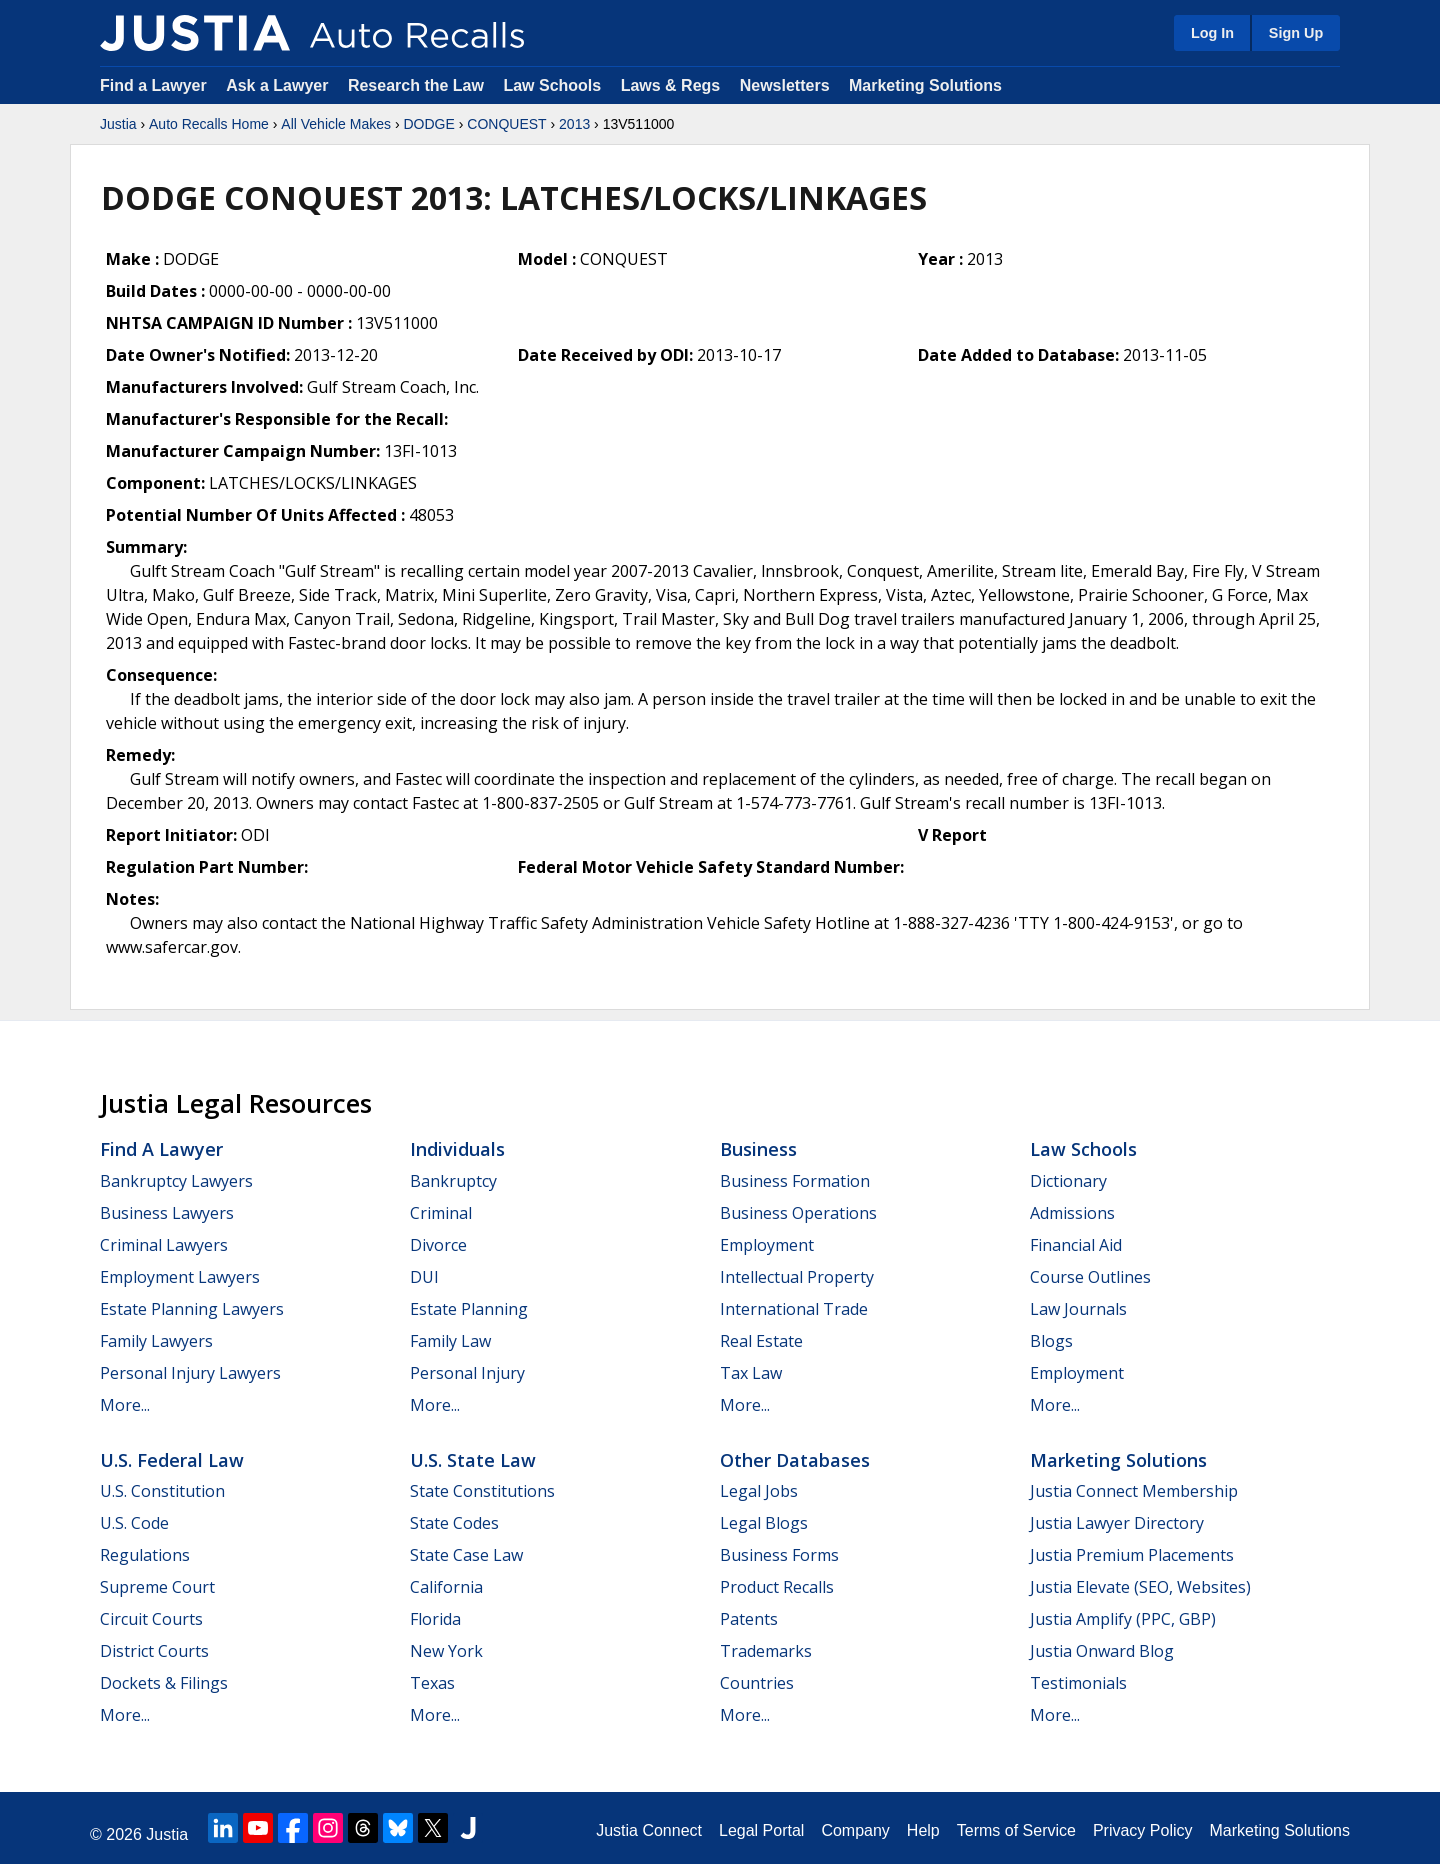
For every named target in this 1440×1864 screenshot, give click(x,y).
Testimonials (1078, 1683)
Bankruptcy (453, 1181)
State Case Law (466, 1555)
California (446, 1587)
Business (758, 1149)
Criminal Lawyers (164, 1245)
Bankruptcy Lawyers (176, 1181)
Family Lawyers (156, 1341)
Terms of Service (1016, 1830)
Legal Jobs (759, 1491)
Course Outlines (1090, 1277)
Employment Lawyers (180, 1277)
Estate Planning (469, 1309)
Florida (435, 1619)
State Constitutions (482, 1491)
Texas (432, 1683)
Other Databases (795, 1460)
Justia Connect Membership (1134, 1491)
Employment (767, 1245)
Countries (757, 1683)
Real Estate (761, 1341)
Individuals (457, 1149)
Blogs (1051, 1341)
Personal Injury (467, 1373)
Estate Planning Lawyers (192, 1309)
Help (923, 1830)
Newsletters (785, 85)
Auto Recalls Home (209, 124)
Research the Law (416, 85)
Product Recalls (777, 1587)
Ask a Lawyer (279, 85)
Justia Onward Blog (1102, 1651)
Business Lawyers (167, 1213)
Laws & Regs (671, 85)
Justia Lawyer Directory (1117, 1523)
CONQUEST (506, 124)
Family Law (450, 1341)
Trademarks (766, 1651)
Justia (118, 124)
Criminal (441, 1213)
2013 (574, 124)
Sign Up (1296, 33)
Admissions (1072, 1213)
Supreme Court (157, 1587)
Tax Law (751, 1373)
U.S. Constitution (162, 1491)
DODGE (428, 124)
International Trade (794, 1309)
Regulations (145, 1555)
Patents (749, 1619)
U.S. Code (134, 1523)
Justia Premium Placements (1132, 1555)
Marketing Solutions (925, 85)
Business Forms (779, 1555)
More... (125, 1405)
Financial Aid (1076, 1245)
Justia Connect (649, 1830)
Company (855, 1830)
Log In (1212, 33)
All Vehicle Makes (336, 124)
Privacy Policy (1143, 1830)
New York (446, 1651)
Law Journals (1078, 1309)
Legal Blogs (764, 1523)
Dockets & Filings (164, 1683)
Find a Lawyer (153, 85)
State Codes (454, 1523)
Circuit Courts (151, 1619)
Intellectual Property (797, 1277)
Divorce (438, 1245)
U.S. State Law (473, 1460)
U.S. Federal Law (172, 1460)
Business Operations (798, 1213)
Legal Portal (761, 1830)
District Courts (154, 1651)
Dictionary (1068, 1181)
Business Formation (795, 1181)
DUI (424, 1277)
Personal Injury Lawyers (190, 1373)
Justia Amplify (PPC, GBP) (1123, 1619)
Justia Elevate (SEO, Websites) (1140, 1587)
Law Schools (552, 85)
